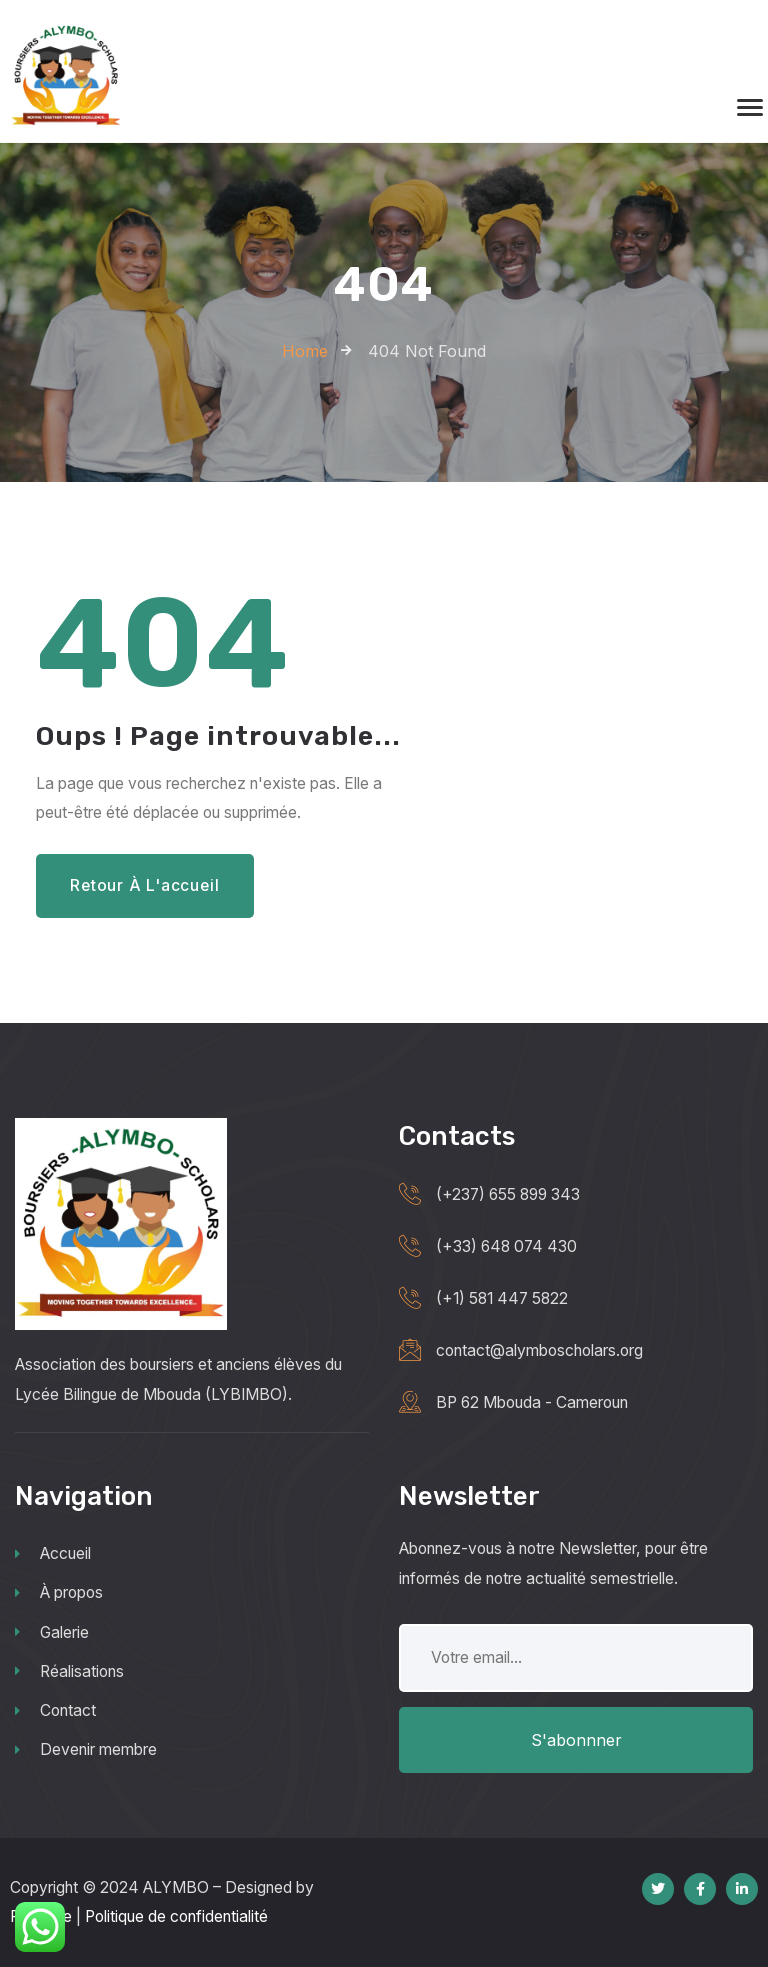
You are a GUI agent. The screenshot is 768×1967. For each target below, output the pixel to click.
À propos (59, 1592)
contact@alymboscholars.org (539, 1350)
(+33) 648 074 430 (506, 1246)
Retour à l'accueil (144, 885)
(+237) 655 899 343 (508, 1194)
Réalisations (69, 1671)
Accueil (53, 1553)
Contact (55, 1710)
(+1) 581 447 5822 (502, 1298)
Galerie (52, 1632)
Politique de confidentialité (176, 1916)
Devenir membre (86, 1749)
